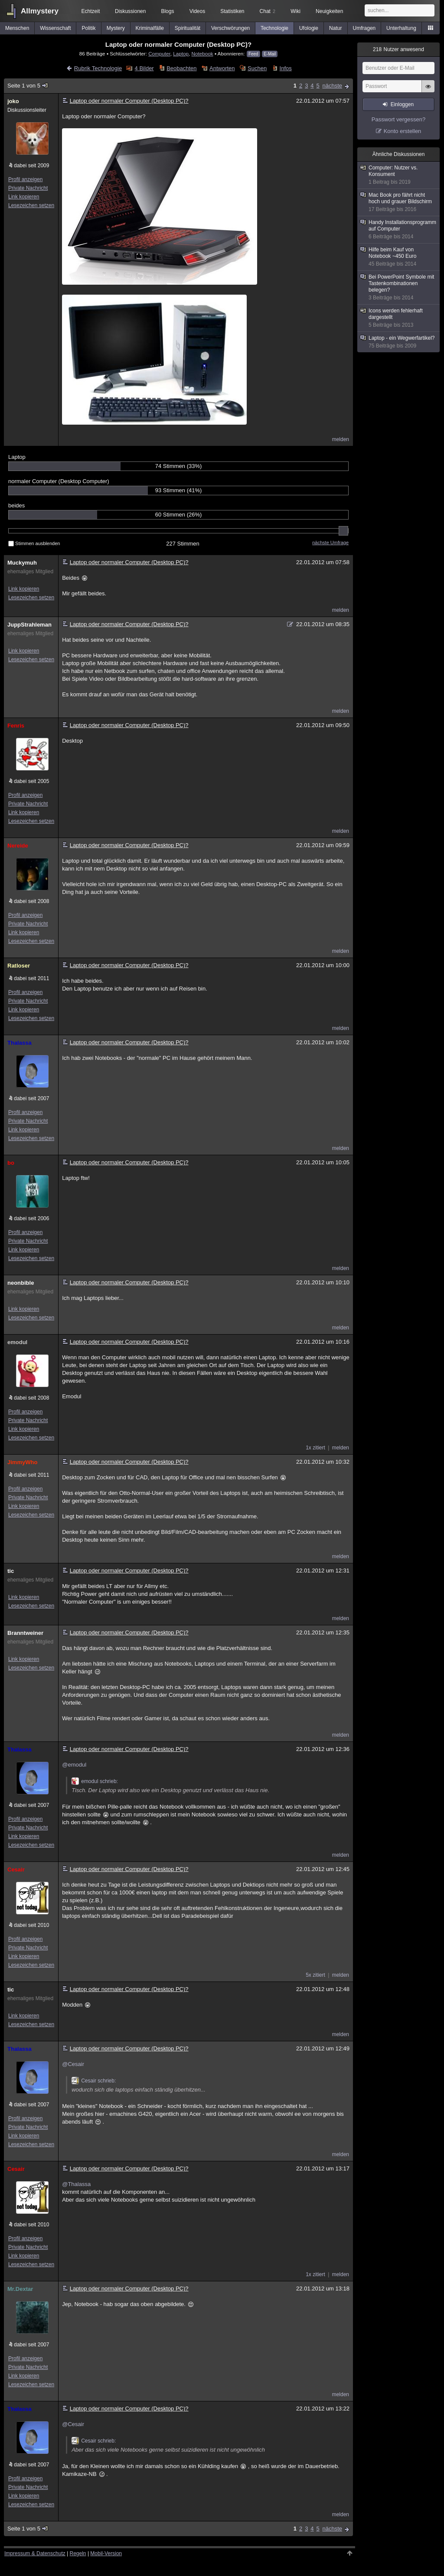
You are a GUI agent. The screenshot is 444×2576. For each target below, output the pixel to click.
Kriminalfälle (150, 28)
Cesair (16, 1869)
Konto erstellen (402, 131)
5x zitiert (315, 1975)
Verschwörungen (230, 28)
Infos (286, 68)
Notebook (202, 53)
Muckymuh (22, 562)
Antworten (222, 68)
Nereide (17, 845)
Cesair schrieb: (94, 2081)
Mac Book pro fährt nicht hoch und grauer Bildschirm (399, 202)
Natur (335, 28)
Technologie (274, 28)
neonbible (20, 1283)
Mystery (116, 28)
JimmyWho (22, 1462)
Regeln (78, 2553)
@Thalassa (76, 2184)
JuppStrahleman (29, 624)
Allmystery (40, 11)
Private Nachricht (28, 188)
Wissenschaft (55, 28)
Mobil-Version (106, 2553)
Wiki (295, 11)
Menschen (17, 28)
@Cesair (73, 2064)
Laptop (181, 53)
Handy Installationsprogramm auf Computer (399, 229)
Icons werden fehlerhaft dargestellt (399, 318)
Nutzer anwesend (398, 49)
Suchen (257, 68)
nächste (332, 85)
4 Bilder (144, 68)
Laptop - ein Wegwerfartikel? (399, 342)
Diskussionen (130, 11)
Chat (267, 11)
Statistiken (232, 11)
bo (10, 1163)
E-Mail (270, 54)
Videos (197, 11)
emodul (17, 1342)
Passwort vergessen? (398, 119)
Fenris (15, 725)
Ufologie (308, 28)
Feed (253, 54)
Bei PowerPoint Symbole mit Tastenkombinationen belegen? (399, 287)
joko (13, 101)
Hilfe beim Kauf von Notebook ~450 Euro (399, 257)
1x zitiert (315, 1448)
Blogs (167, 11)
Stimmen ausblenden (34, 543)
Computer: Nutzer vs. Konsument (399, 175)
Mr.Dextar (20, 2289)
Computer (159, 53)
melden (340, 439)
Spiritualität (187, 28)
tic (10, 1571)
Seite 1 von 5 (28, 85)
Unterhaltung (401, 28)
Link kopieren (23, 197)
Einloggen (402, 104)
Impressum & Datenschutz (34, 2553)
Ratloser (18, 965)
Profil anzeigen (25, 179)
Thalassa (19, 1042)
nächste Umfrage (330, 542)
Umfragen (364, 28)
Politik (89, 28)
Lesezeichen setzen (31, 205)
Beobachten (181, 68)
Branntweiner (25, 1633)
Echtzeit (91, 11)
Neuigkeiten (329, 11)
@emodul (74, 1764)
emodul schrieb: (95, 1781)
